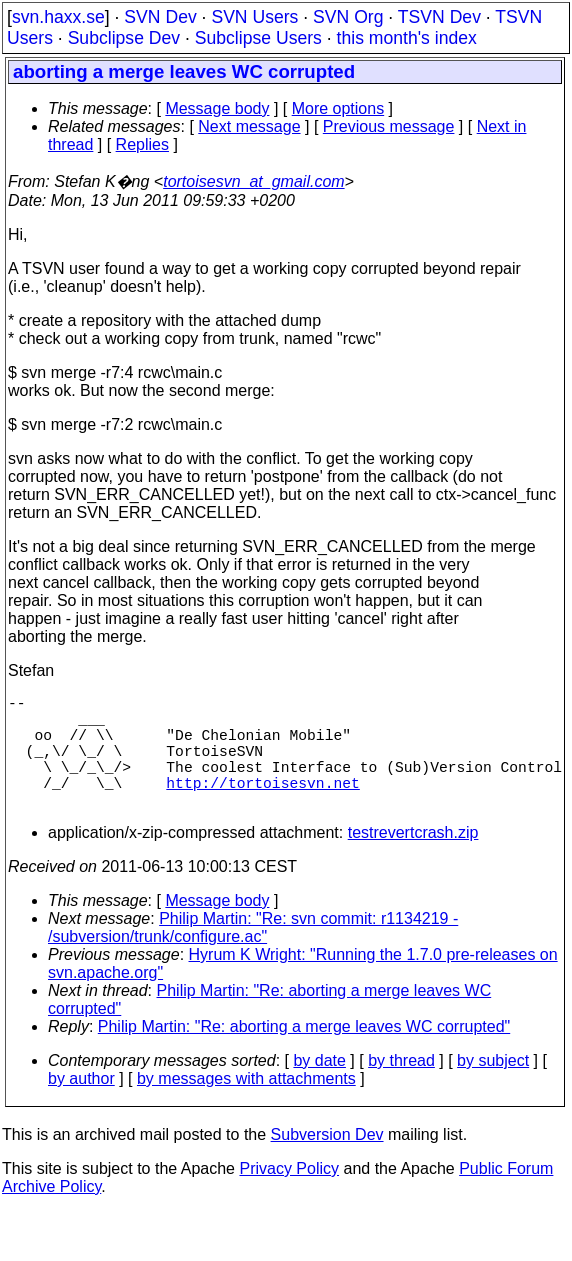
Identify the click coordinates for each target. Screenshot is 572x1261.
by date (319, 1088)
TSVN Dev (439, 17)
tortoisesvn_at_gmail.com (253, 181)
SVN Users (254, 17)
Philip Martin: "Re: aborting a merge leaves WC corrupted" (304, 1054)
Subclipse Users (258, 38)
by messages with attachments (246, 1106)
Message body (217, 108)
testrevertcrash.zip (413, 860)
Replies (142, 144)
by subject (493, 1088)
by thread (401, 1088)
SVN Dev (160, 17)
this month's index (407, 38)
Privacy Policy (289, 1196)
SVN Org (348, 17)
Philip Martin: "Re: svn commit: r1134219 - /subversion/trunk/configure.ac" (253, 955)
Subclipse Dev (124, 38)
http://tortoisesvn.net (262, 806)
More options (338, 108)
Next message (249, 126)
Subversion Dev (327, 1162)
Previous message (389, 126)
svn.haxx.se (58, 17)
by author (81, 1106)
